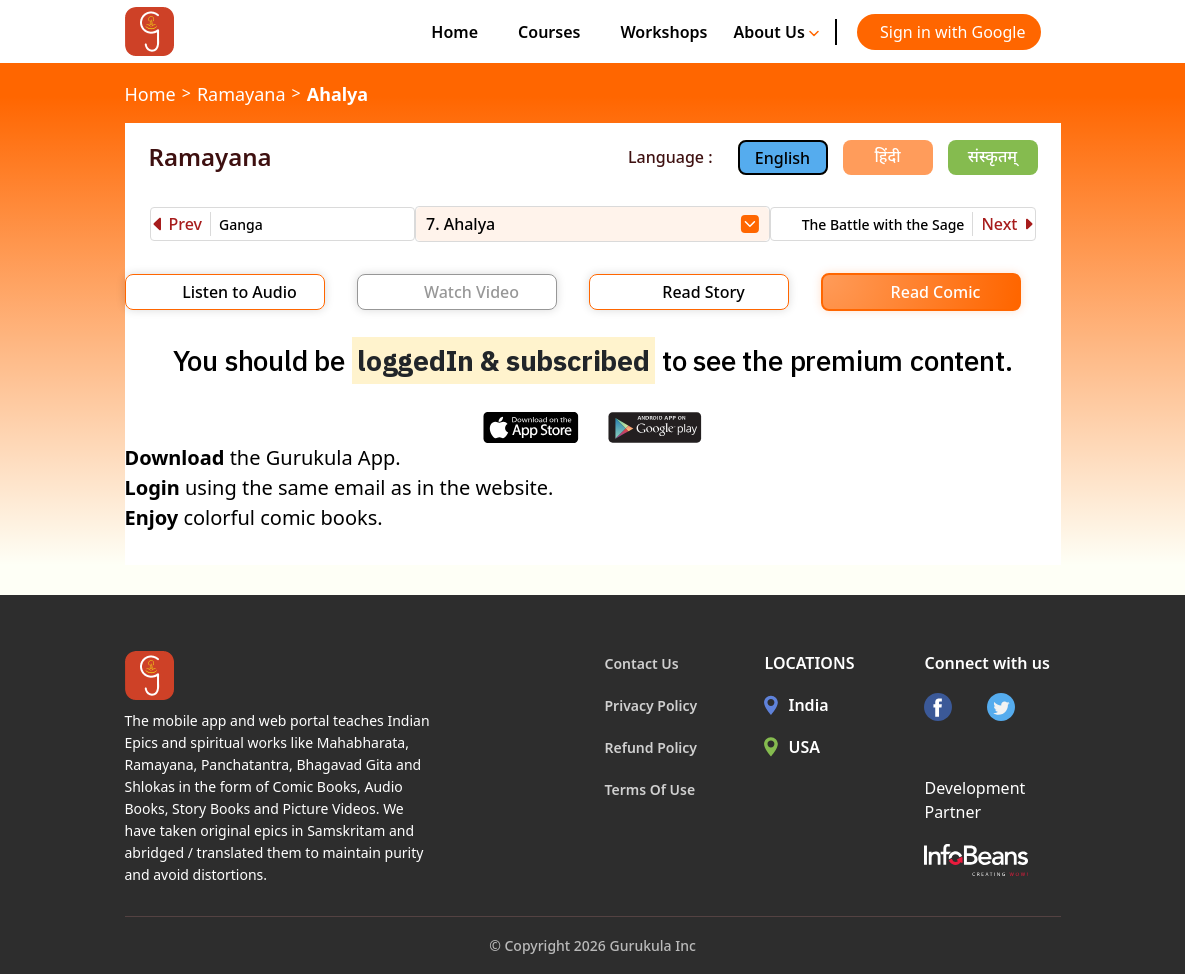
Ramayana (241, 94)
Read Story (703, 292)
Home (454, 32)
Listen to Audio (239, 292)
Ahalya (337, 94)
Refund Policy (651, 747)
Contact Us (642, 663)
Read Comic (936, 292)
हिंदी (888, 156)
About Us (776, 32)
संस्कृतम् (992, 156)
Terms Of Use (650, 789)
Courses (549, 32)
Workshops (663, 32)
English (782, 158)
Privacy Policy (651, 705)
